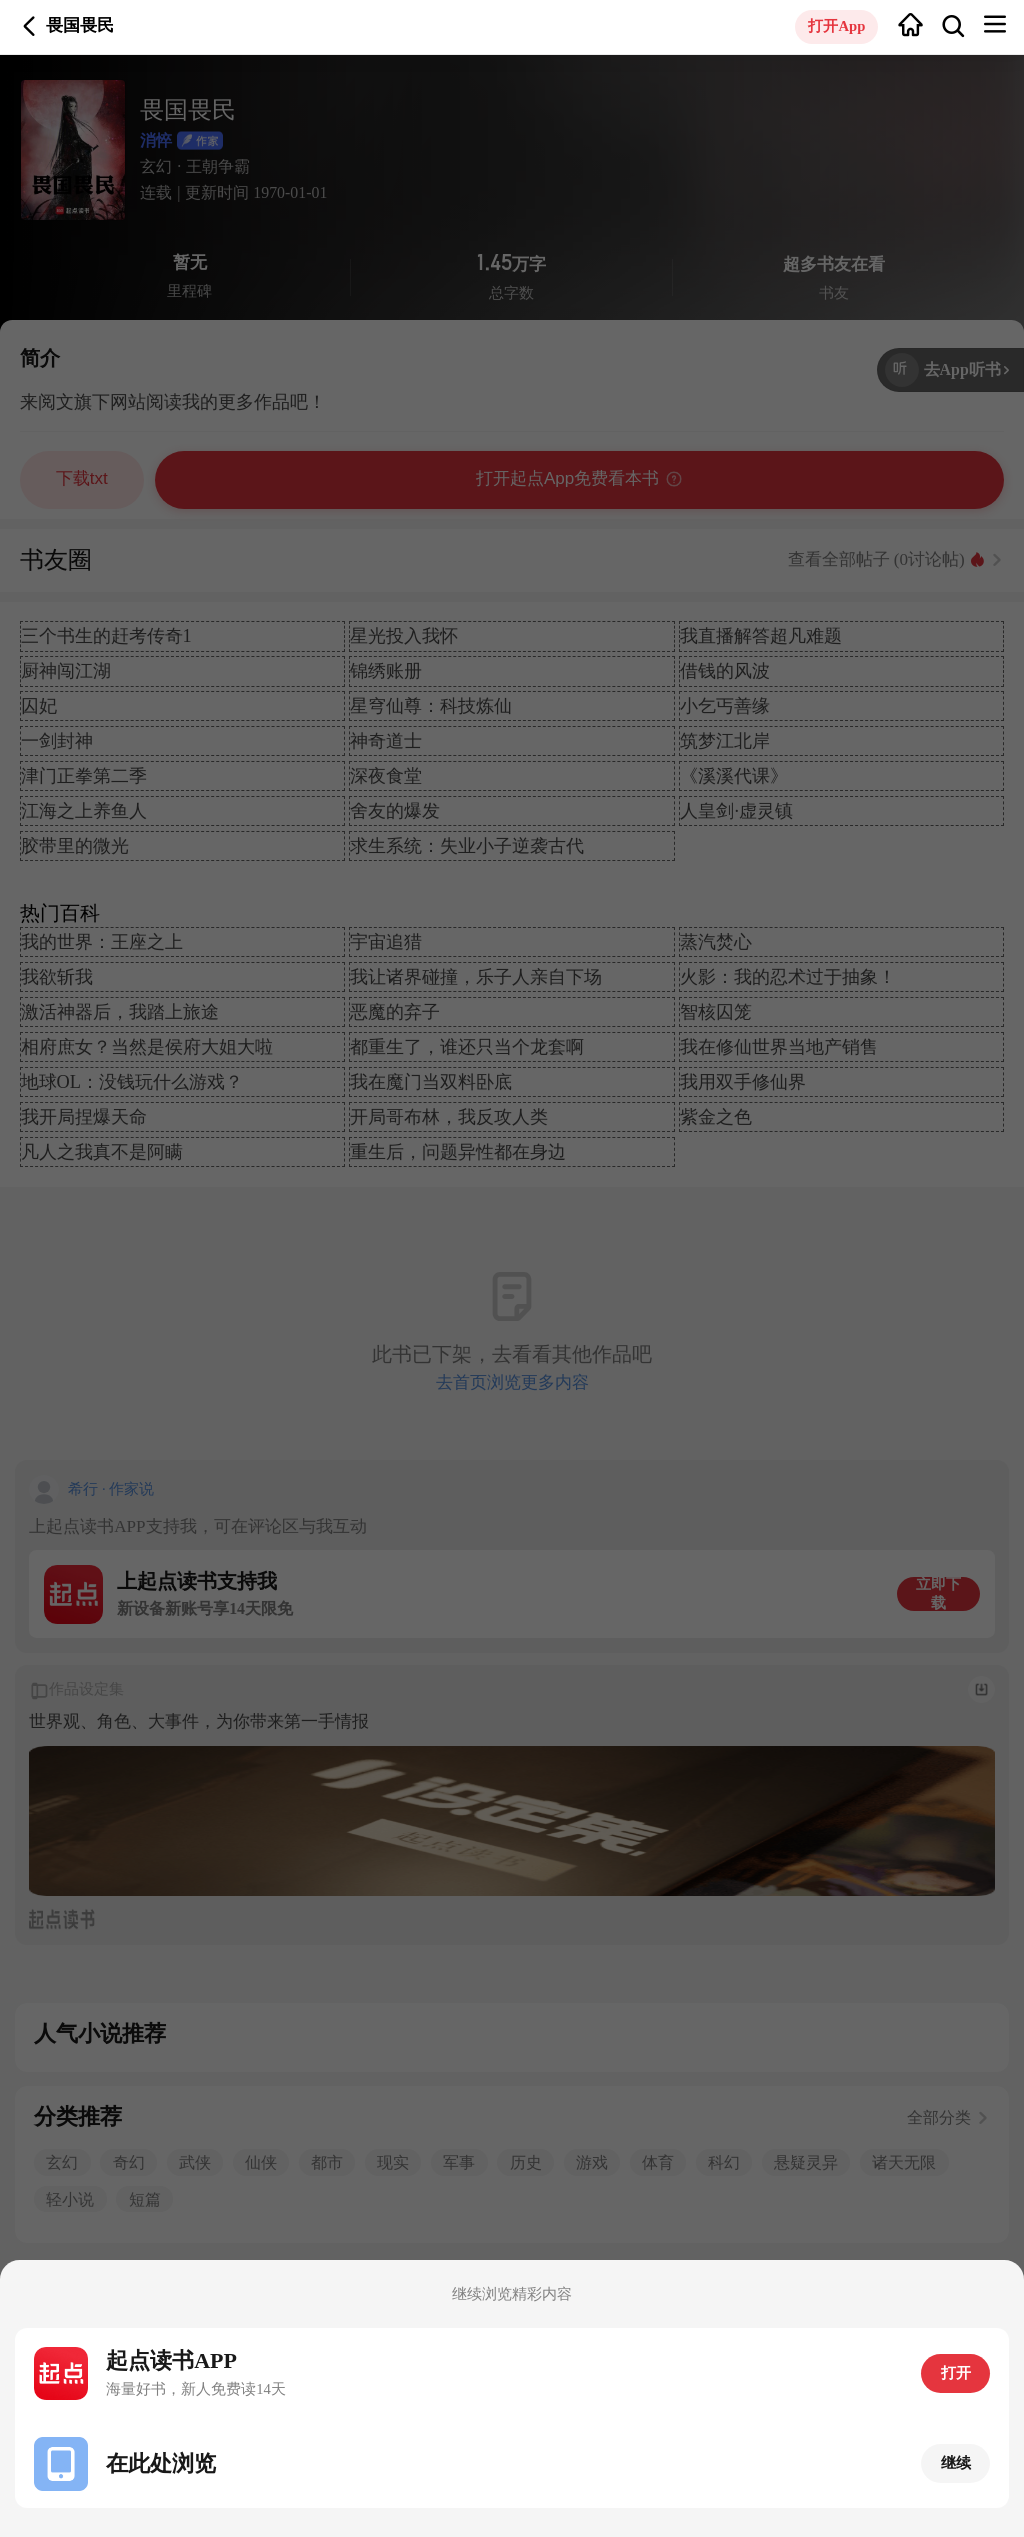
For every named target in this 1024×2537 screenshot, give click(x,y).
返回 (29, 26)
